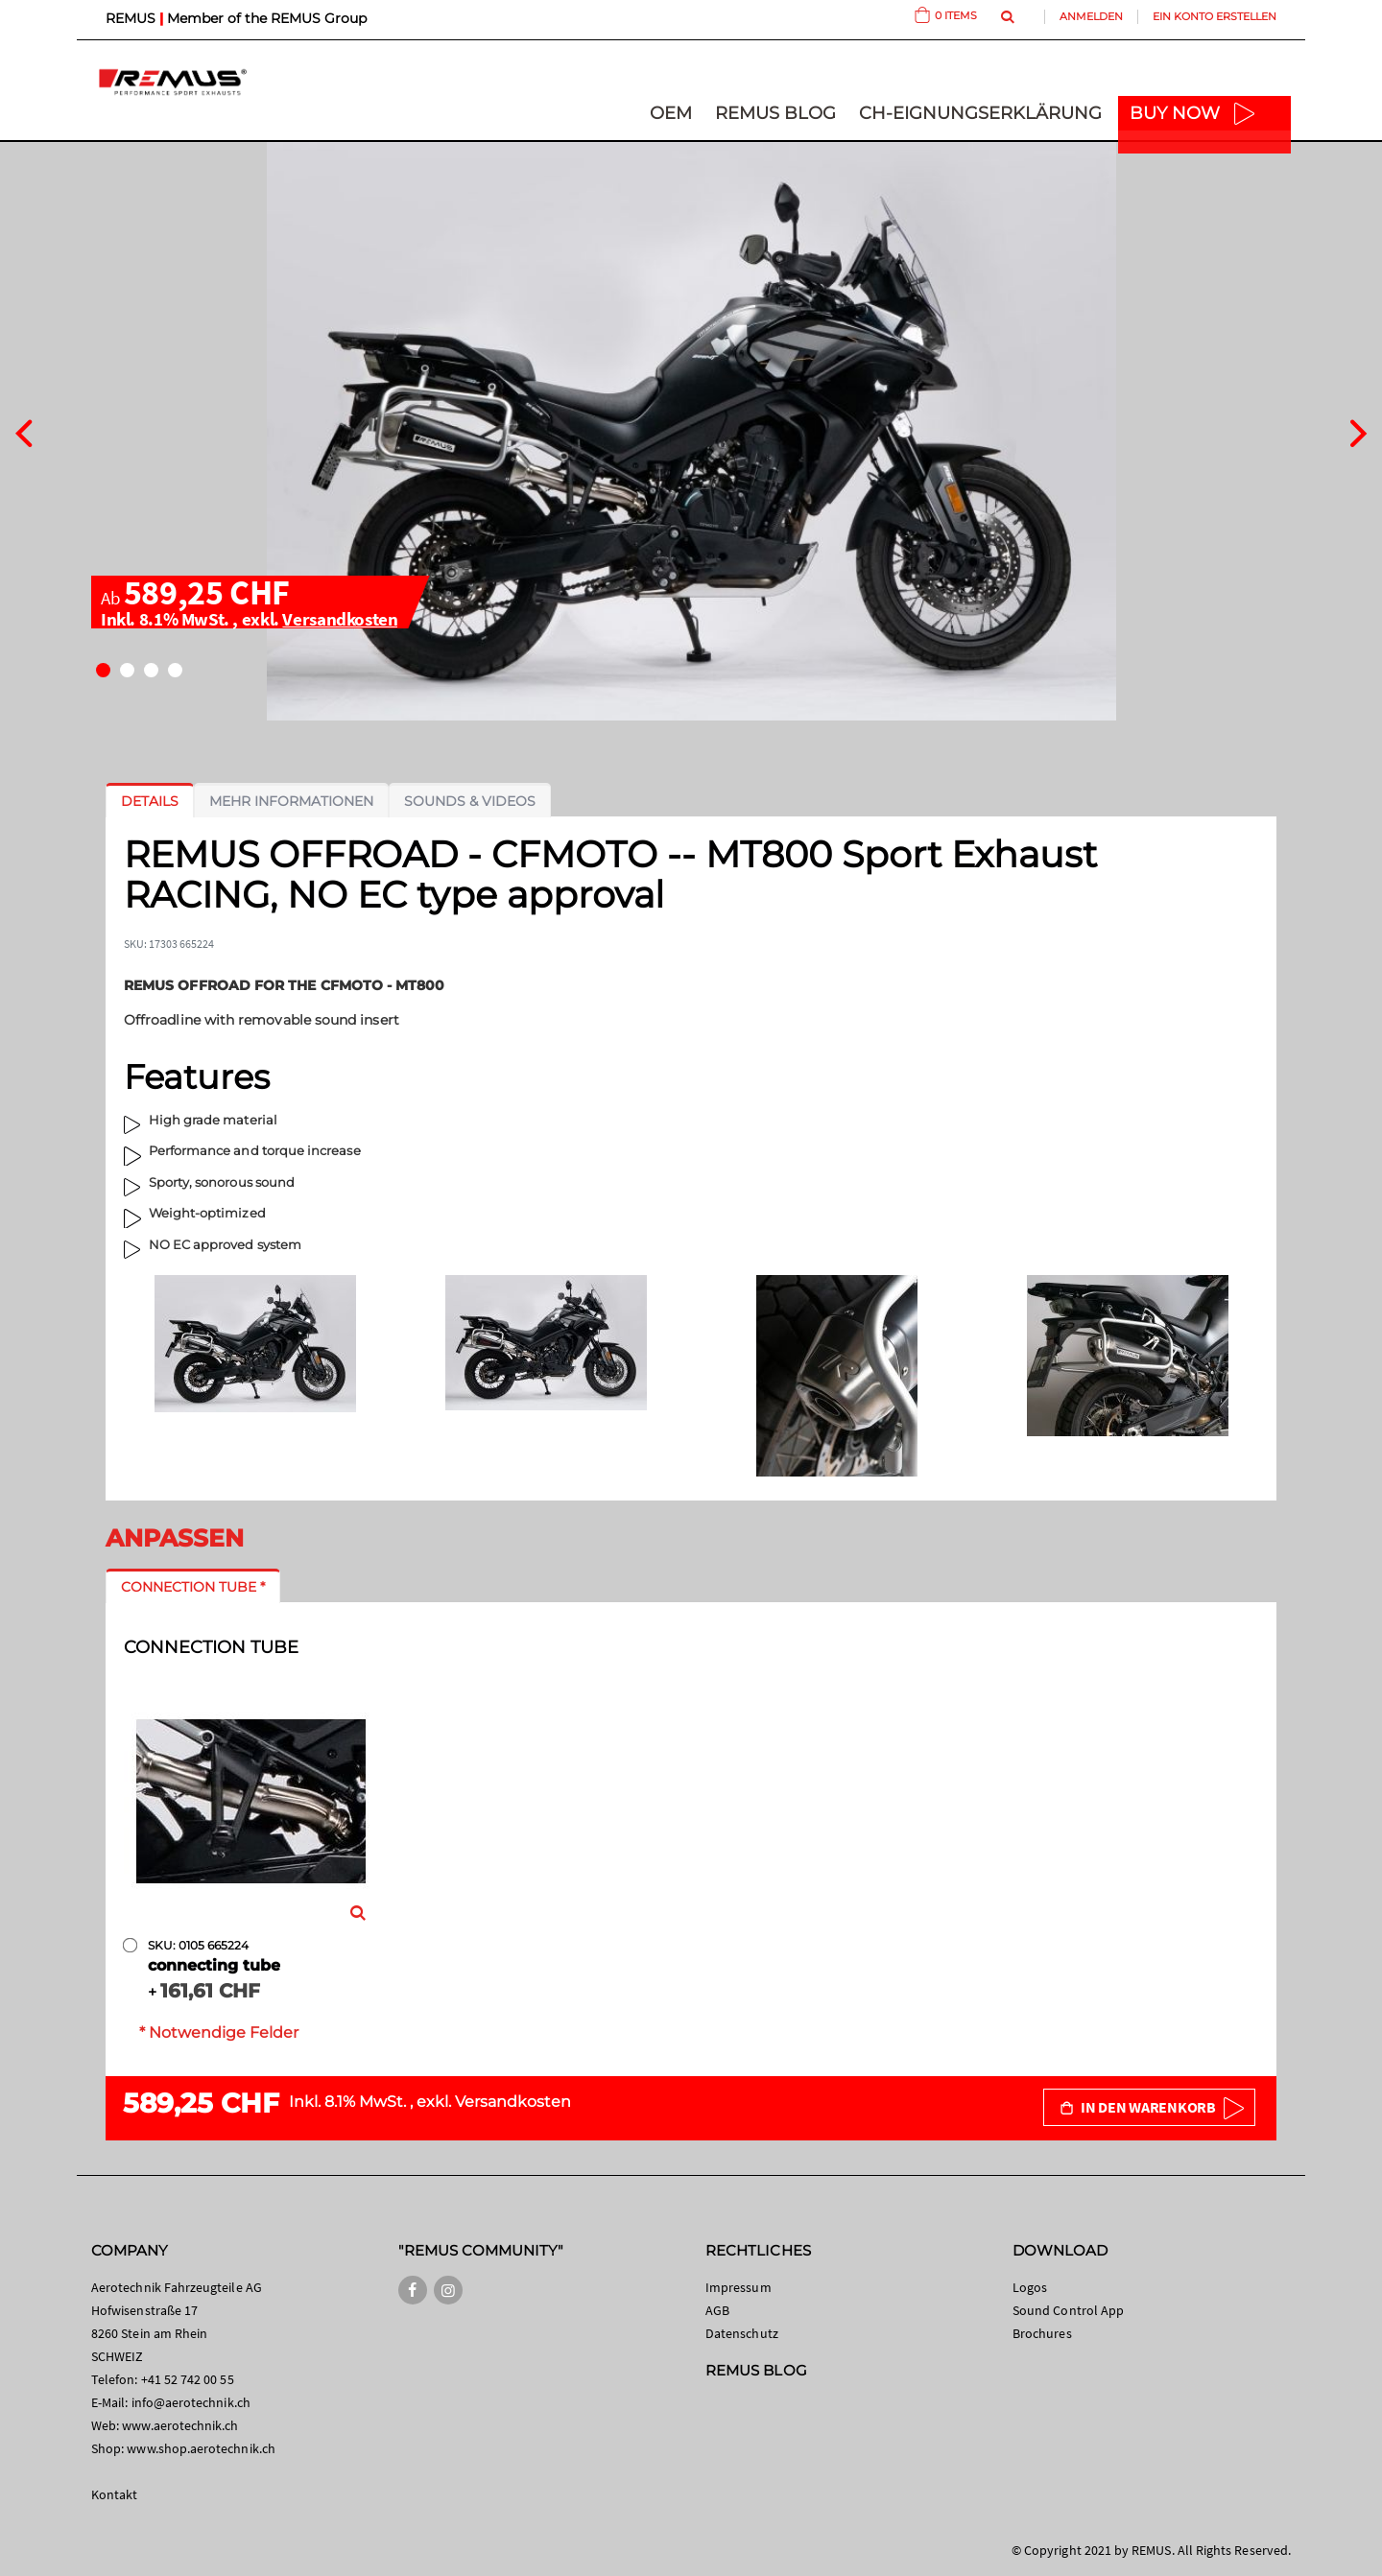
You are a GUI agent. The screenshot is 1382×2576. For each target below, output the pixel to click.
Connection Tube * (193, 1586)
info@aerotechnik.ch (190, 2402)
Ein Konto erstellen (1214, 16)
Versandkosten (339, 618)
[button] (103, 670)
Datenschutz (741, 2333)
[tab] (150, 801)
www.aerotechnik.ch (180, 2425)
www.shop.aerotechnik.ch (201, 2448)
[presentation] (23, 431)
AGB (717, 2310)
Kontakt (114, 2494)
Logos (1030, 2287)
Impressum (738, 2287)
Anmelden (1091, 16)
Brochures (1042, 2333)
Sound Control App (1068, 2310)
